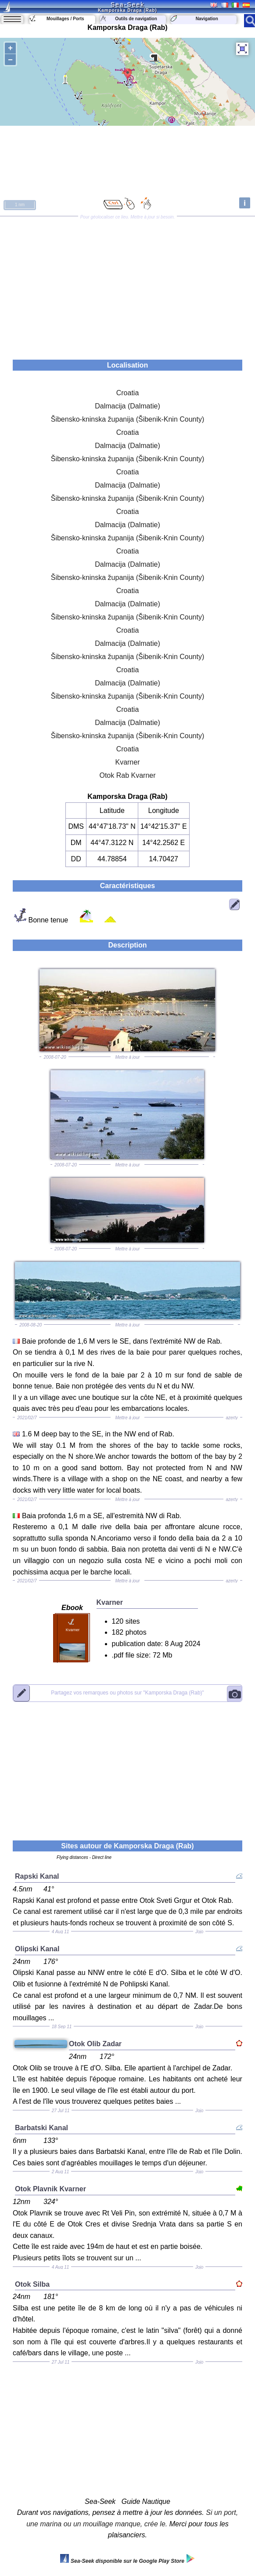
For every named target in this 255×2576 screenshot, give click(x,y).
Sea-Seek (127, 4)
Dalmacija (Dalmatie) (127, 406)
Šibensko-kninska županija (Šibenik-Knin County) (128, 419)
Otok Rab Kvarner (127, 775)
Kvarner (127, 762)
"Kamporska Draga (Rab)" (127, 1693)
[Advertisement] (127, 284)
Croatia (127, 393)
